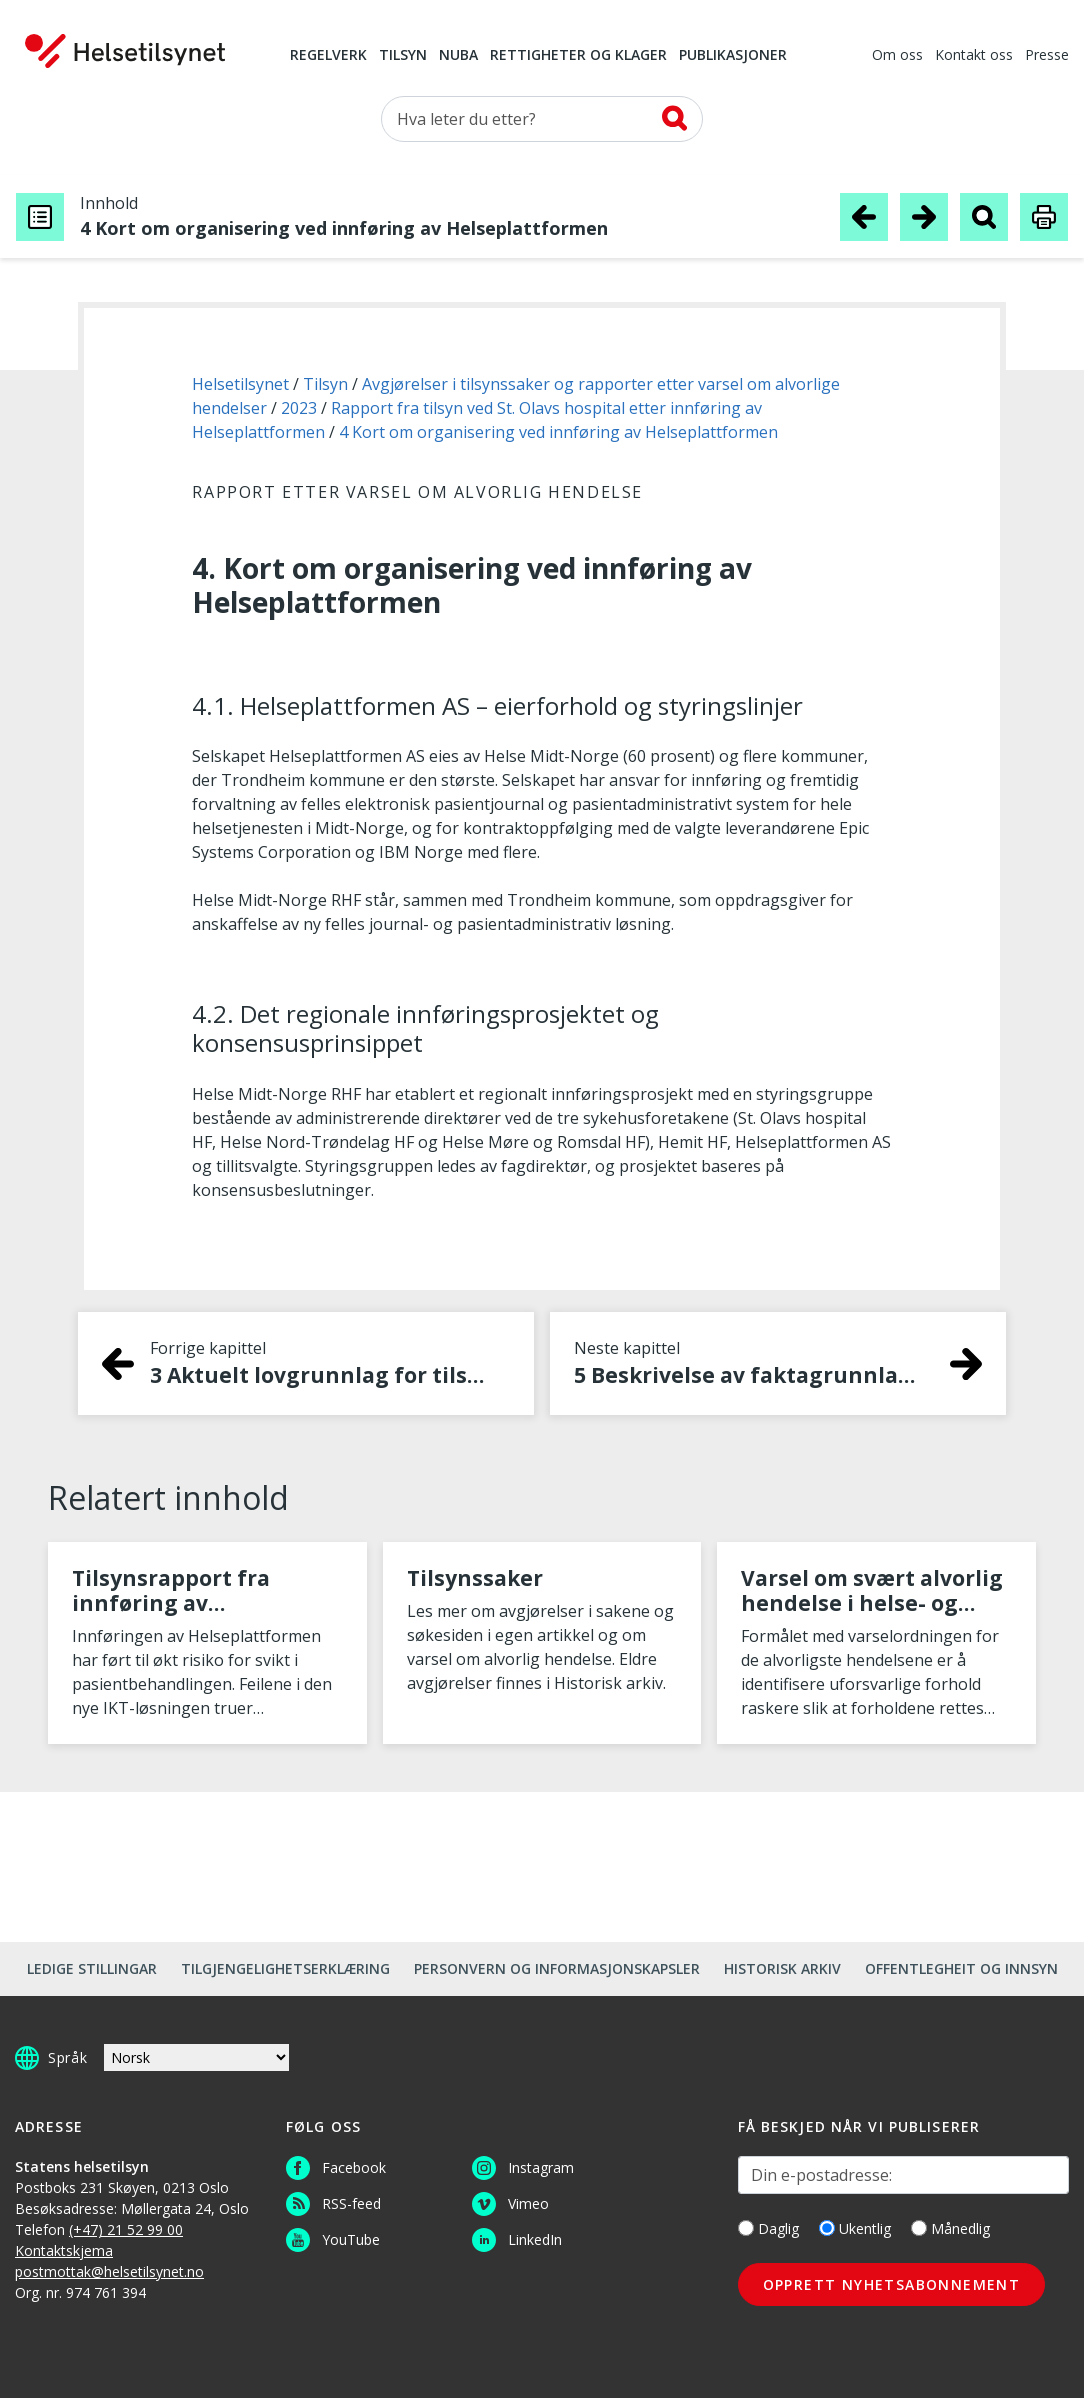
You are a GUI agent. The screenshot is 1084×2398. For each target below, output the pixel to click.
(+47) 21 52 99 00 (126, 2229)
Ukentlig (855, 2228)
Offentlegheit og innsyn (961, 1968)
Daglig (768, 2228)
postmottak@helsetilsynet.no (109, 2271)
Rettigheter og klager (578, 56)
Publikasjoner (733, 56)
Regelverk (328, 56)
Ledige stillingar (92, 1968)
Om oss (897, 56)
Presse (1047, 56)
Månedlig (950, 2228)
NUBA (458, 56)
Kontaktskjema (64, 2250)
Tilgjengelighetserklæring (285, 1968)
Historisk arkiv (782, 1968)
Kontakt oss (974, 56)
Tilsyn (403, 56)
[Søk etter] (541, 119)
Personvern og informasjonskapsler (557, 1968)
